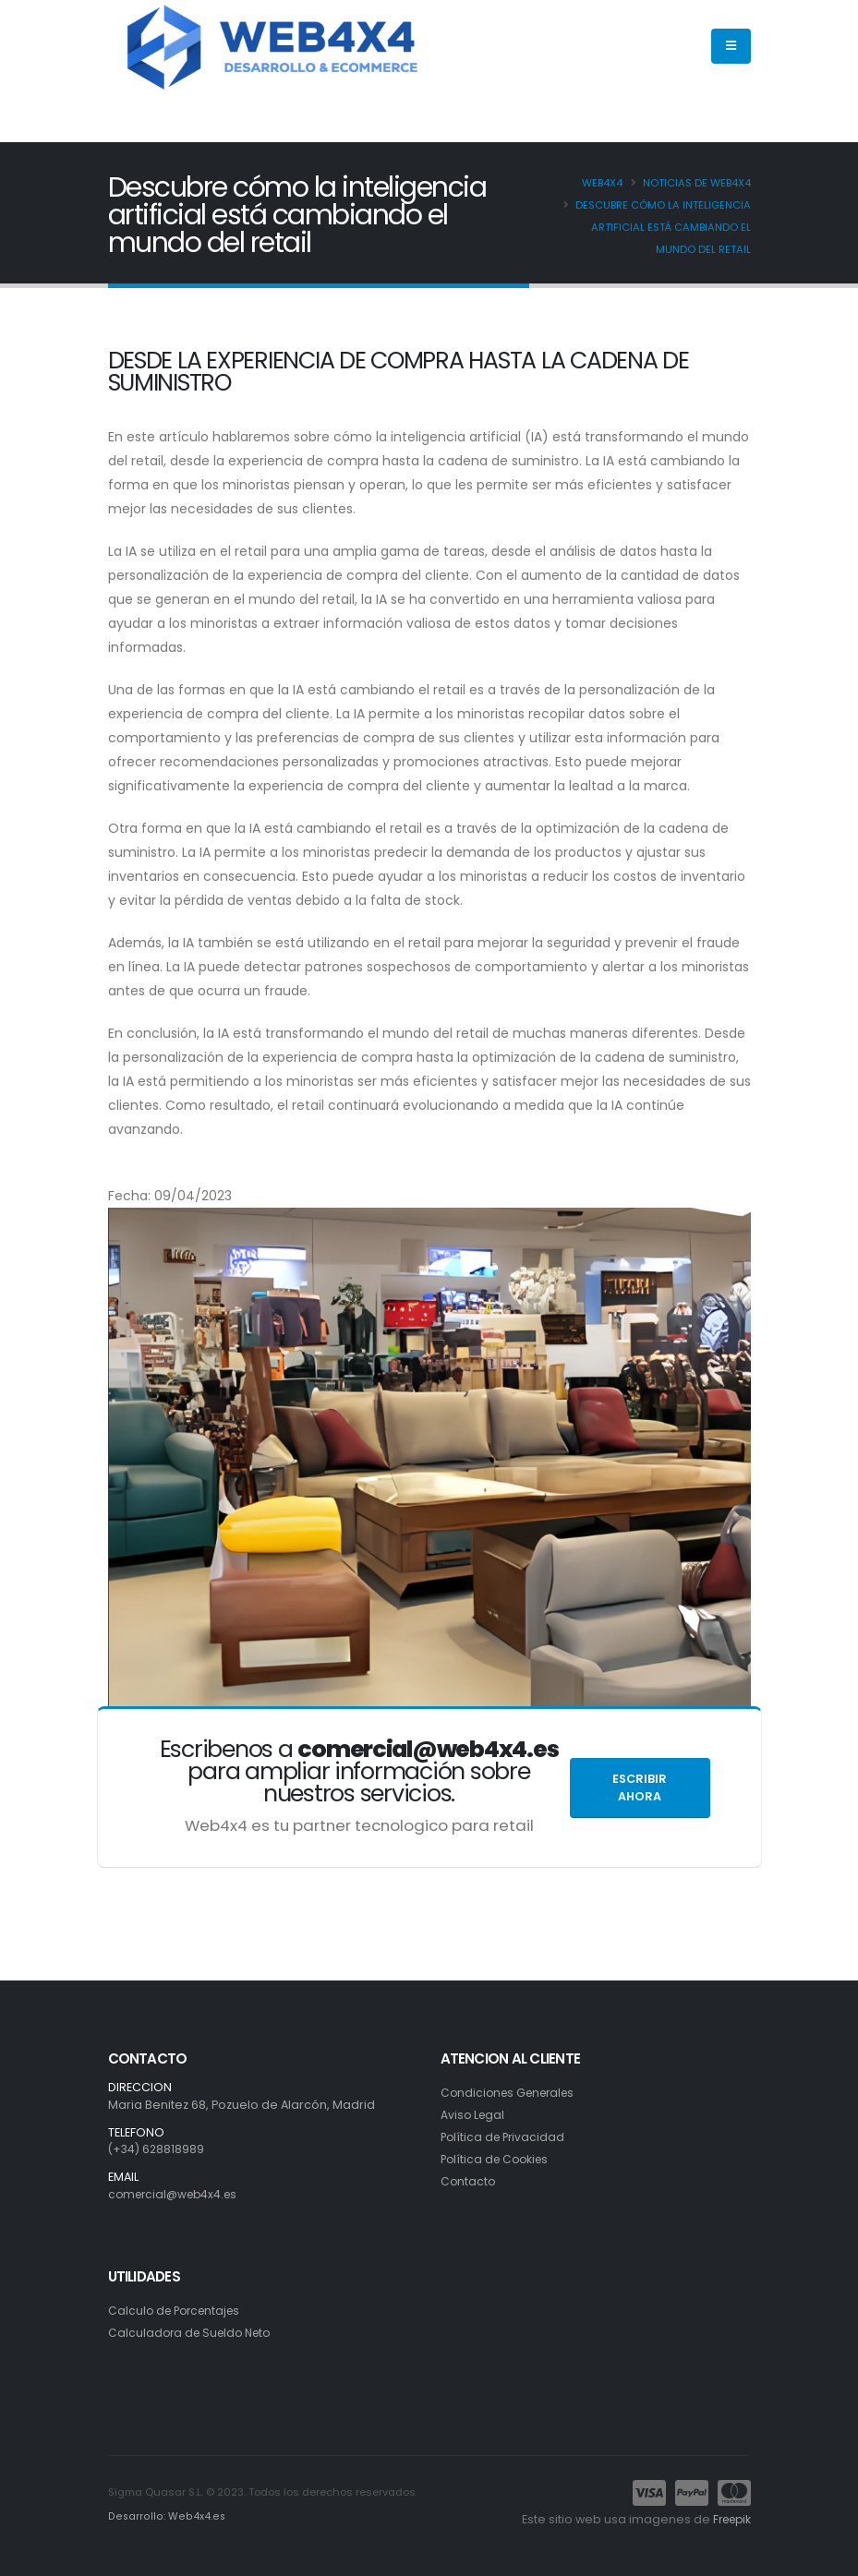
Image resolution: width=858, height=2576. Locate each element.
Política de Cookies (498, 2159)
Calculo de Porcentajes (178, 2310)
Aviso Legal (474, 2115)
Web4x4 (602, 182)
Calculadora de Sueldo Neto (194, 2333)
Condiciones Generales (512, 2093)
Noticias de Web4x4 (697, 182)
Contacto (469, 2181)
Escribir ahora (639, 1787)
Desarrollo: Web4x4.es (165, 2517)
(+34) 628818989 (157, 2149)
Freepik (729, 2519)
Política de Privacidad (505, 2137)
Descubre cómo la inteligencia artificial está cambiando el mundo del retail (663, 227)
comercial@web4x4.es (177, 2194)
